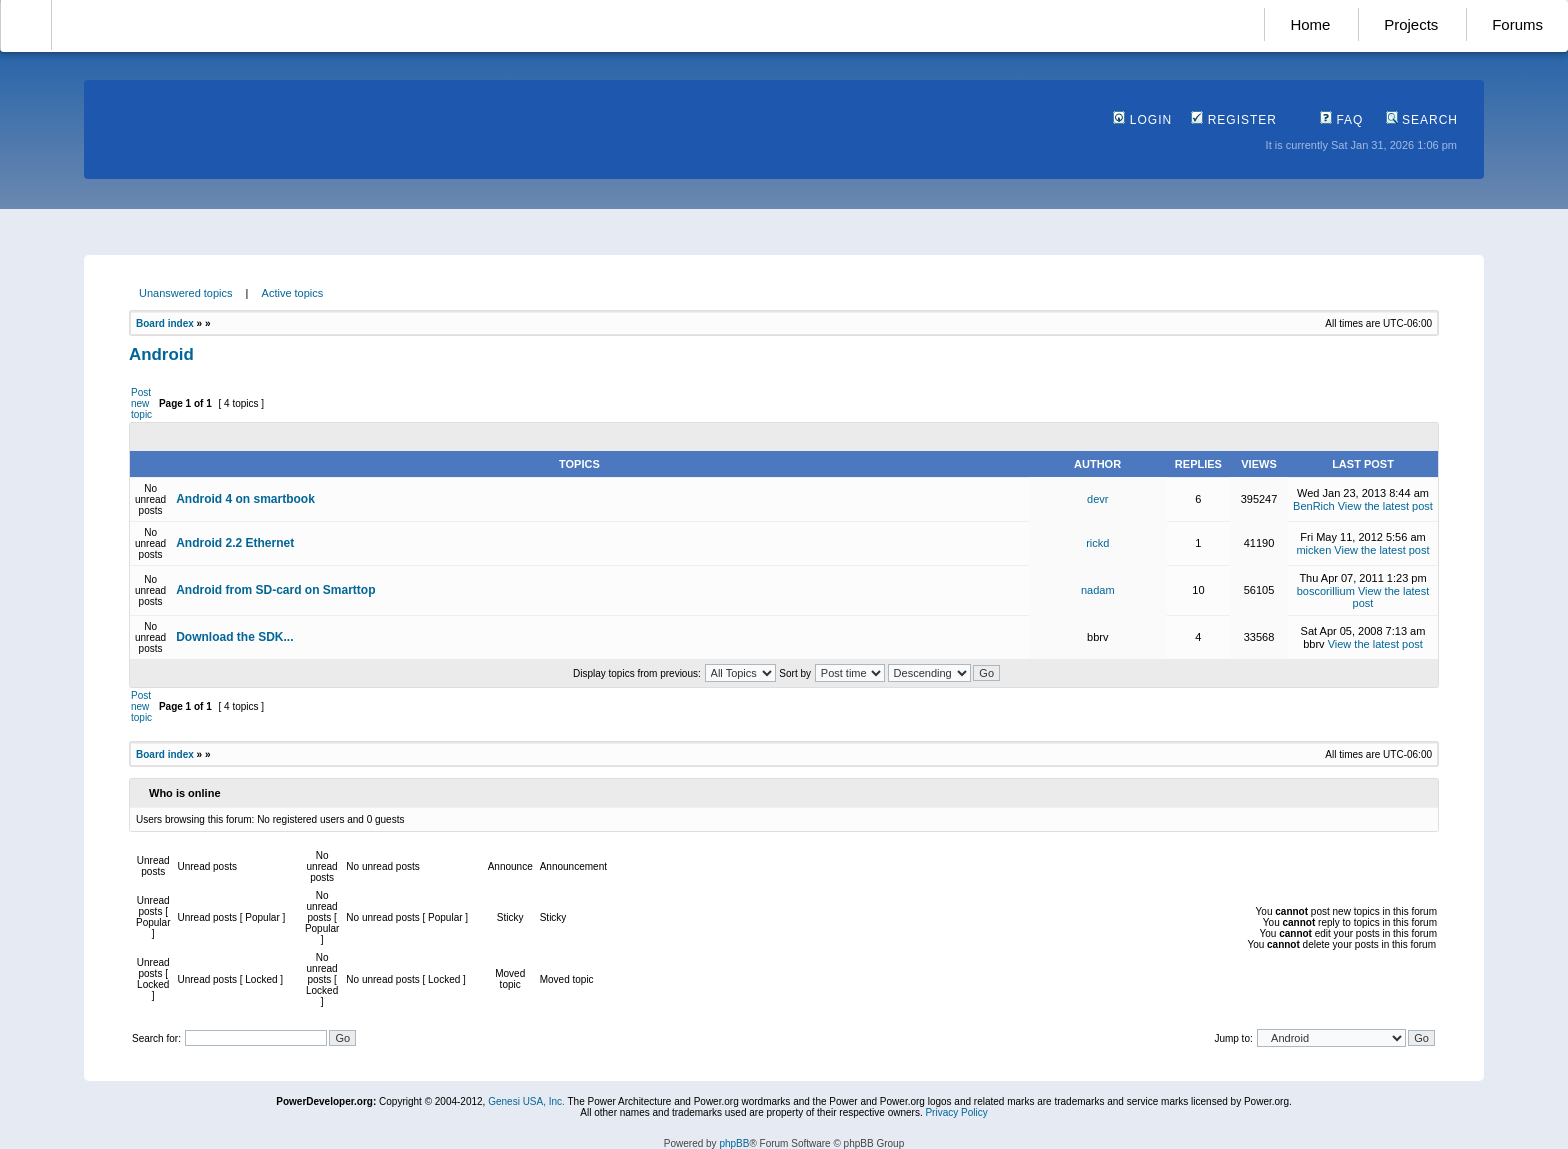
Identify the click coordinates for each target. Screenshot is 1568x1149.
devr (1097, 499)
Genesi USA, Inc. (526, 1101)
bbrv (1097, 637)
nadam (1098, 590)
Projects (1411, 24)
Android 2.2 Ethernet (235, 543)
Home (1310, 24)
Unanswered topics (186, 293)
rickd (1097, 543)
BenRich (1314, 506)
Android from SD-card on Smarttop (275, 590)
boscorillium (1326, 591)
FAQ (1341, 120)
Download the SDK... (234, 637)
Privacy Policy (956, 1112)
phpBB (734, 1143)
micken (1313, 550)
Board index (165, 323)
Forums (1517, 24)
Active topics (293, 293)
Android (161, 354)
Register (1234, 120)
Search (1422, 120)
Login (1142, 120)
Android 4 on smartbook (245, 499)
